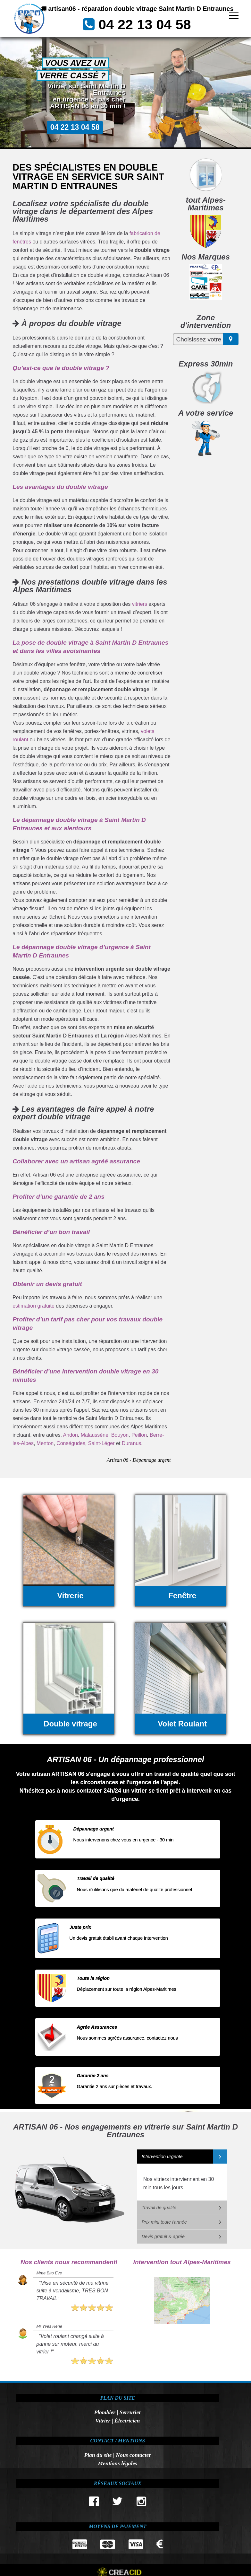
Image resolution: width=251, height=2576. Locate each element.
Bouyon (120, 1435)
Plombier (104, 2412)
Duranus (131, 1443)
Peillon (139, 1435)
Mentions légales (117, 2463)
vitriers (139, 604)
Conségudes (70, 1443)
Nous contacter (133, 2455)
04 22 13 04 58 (145, 33)
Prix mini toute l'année (164, 2222)
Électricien (127, 2420)
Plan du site (98, 2455)
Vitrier (102, 2420)
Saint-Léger (101, 1443)
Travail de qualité (159, 2207)
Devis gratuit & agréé (163, 2236)
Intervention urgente (162, 2156)
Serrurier (130, 2412)
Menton (45, 1443)
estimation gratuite (33, 1306)
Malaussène (94, 1435)
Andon (70, 1435)
